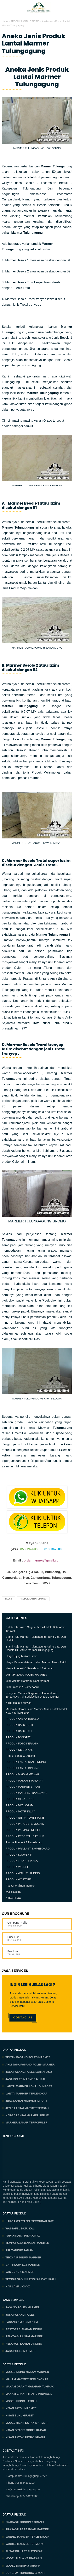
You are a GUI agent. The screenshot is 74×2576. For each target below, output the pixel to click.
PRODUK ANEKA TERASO (22, 1718)
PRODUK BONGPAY (18, 1737)
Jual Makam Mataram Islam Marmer (27, 1680)
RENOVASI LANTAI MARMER (24, 2336)
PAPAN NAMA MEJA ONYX (22, 2235)
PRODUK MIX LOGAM (19, 1805)
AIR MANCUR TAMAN (19, 2250)
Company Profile (18, 1922)
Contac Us (22, 2017)
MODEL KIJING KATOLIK (21, 2401)
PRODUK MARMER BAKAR (23, 1786)
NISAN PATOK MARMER (21, 2408)
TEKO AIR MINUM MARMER (23, 2257)
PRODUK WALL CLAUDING (23, 1873)
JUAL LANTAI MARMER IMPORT (26, 2100)
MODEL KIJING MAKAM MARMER (27, 2371)
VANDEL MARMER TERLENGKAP (27, 2536)
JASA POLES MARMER (20, 2351)
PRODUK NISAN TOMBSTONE (25, 1817)
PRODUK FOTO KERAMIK (22, 1743)
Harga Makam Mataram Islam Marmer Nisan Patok (36, 1662)
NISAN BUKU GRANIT (19, 2415)
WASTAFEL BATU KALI (20, 2228)
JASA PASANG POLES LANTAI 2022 (28, 2071)
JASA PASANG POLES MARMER (26, 1674)
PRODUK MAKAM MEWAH (22, 1774)
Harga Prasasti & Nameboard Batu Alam (30, 1668)
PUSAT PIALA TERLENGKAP (24, 2551)
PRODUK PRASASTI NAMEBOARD (28, 1848)
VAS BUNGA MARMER (19, 2271)
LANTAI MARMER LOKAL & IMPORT (28, 2086)
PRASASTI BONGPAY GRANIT (24, 2522)
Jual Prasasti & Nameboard (22, 1687)
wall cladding (13, 1891)
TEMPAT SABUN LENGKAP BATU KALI (30, 2279)
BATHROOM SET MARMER (22, 2264)
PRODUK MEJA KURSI (20, 1799)
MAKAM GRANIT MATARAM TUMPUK (29, 2386)
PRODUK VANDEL (17, 1866)
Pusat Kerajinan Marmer (20, 1885)
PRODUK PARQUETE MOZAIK (25, 1823)
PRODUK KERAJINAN (19, 1749)
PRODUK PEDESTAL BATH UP (25, 1836)
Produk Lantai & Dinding (20, 1755)
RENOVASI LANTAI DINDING (23, 2343)
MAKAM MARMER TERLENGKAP (26, 2379)
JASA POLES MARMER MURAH (25, 2079)
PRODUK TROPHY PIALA (22, 1860)
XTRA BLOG (13, 1897)
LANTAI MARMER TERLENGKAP (26, 2093)
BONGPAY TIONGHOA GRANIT (25, 2572)
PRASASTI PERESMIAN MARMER (27, 2529)
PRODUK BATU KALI (19, 1731)
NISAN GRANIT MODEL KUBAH (25, 2430)
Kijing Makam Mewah (18, 1702)
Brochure (13, 1951)
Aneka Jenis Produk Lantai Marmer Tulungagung (33, 43)
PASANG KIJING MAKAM (21, 2322)
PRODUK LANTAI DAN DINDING (26, 1761)
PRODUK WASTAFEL (19, 1879)
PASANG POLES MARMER (22, 2307)
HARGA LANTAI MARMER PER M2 (27, 2115)
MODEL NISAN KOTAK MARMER (26, 2422)
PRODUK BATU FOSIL (20, 1724)
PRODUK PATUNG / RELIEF (23, 1829)
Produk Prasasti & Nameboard (24, 1842)
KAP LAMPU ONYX (17, 2286)
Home (5, 21)
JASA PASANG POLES (20, 2314)
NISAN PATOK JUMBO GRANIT (25, 2437)
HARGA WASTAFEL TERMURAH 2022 (29, 2221)
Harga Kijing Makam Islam (21, 1656)
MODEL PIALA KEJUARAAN (23, 2558)
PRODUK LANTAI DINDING (25, 21)
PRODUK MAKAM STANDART (24, 1780)
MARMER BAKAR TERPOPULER (26, 2122)
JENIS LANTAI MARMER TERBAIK (27, 2108)
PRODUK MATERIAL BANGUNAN (26, 1792)
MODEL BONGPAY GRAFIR (22, 2565)
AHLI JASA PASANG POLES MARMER (29, 2064)
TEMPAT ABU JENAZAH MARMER (27, 2242)
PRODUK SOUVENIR (19, 1854)
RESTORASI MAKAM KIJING (23, 2329)
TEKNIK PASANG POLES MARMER (27, 2057)
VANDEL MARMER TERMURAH (25, 2543)
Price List (13, 1937)
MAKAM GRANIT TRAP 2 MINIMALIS (28, 2393)
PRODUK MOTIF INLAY (20, 1811)
